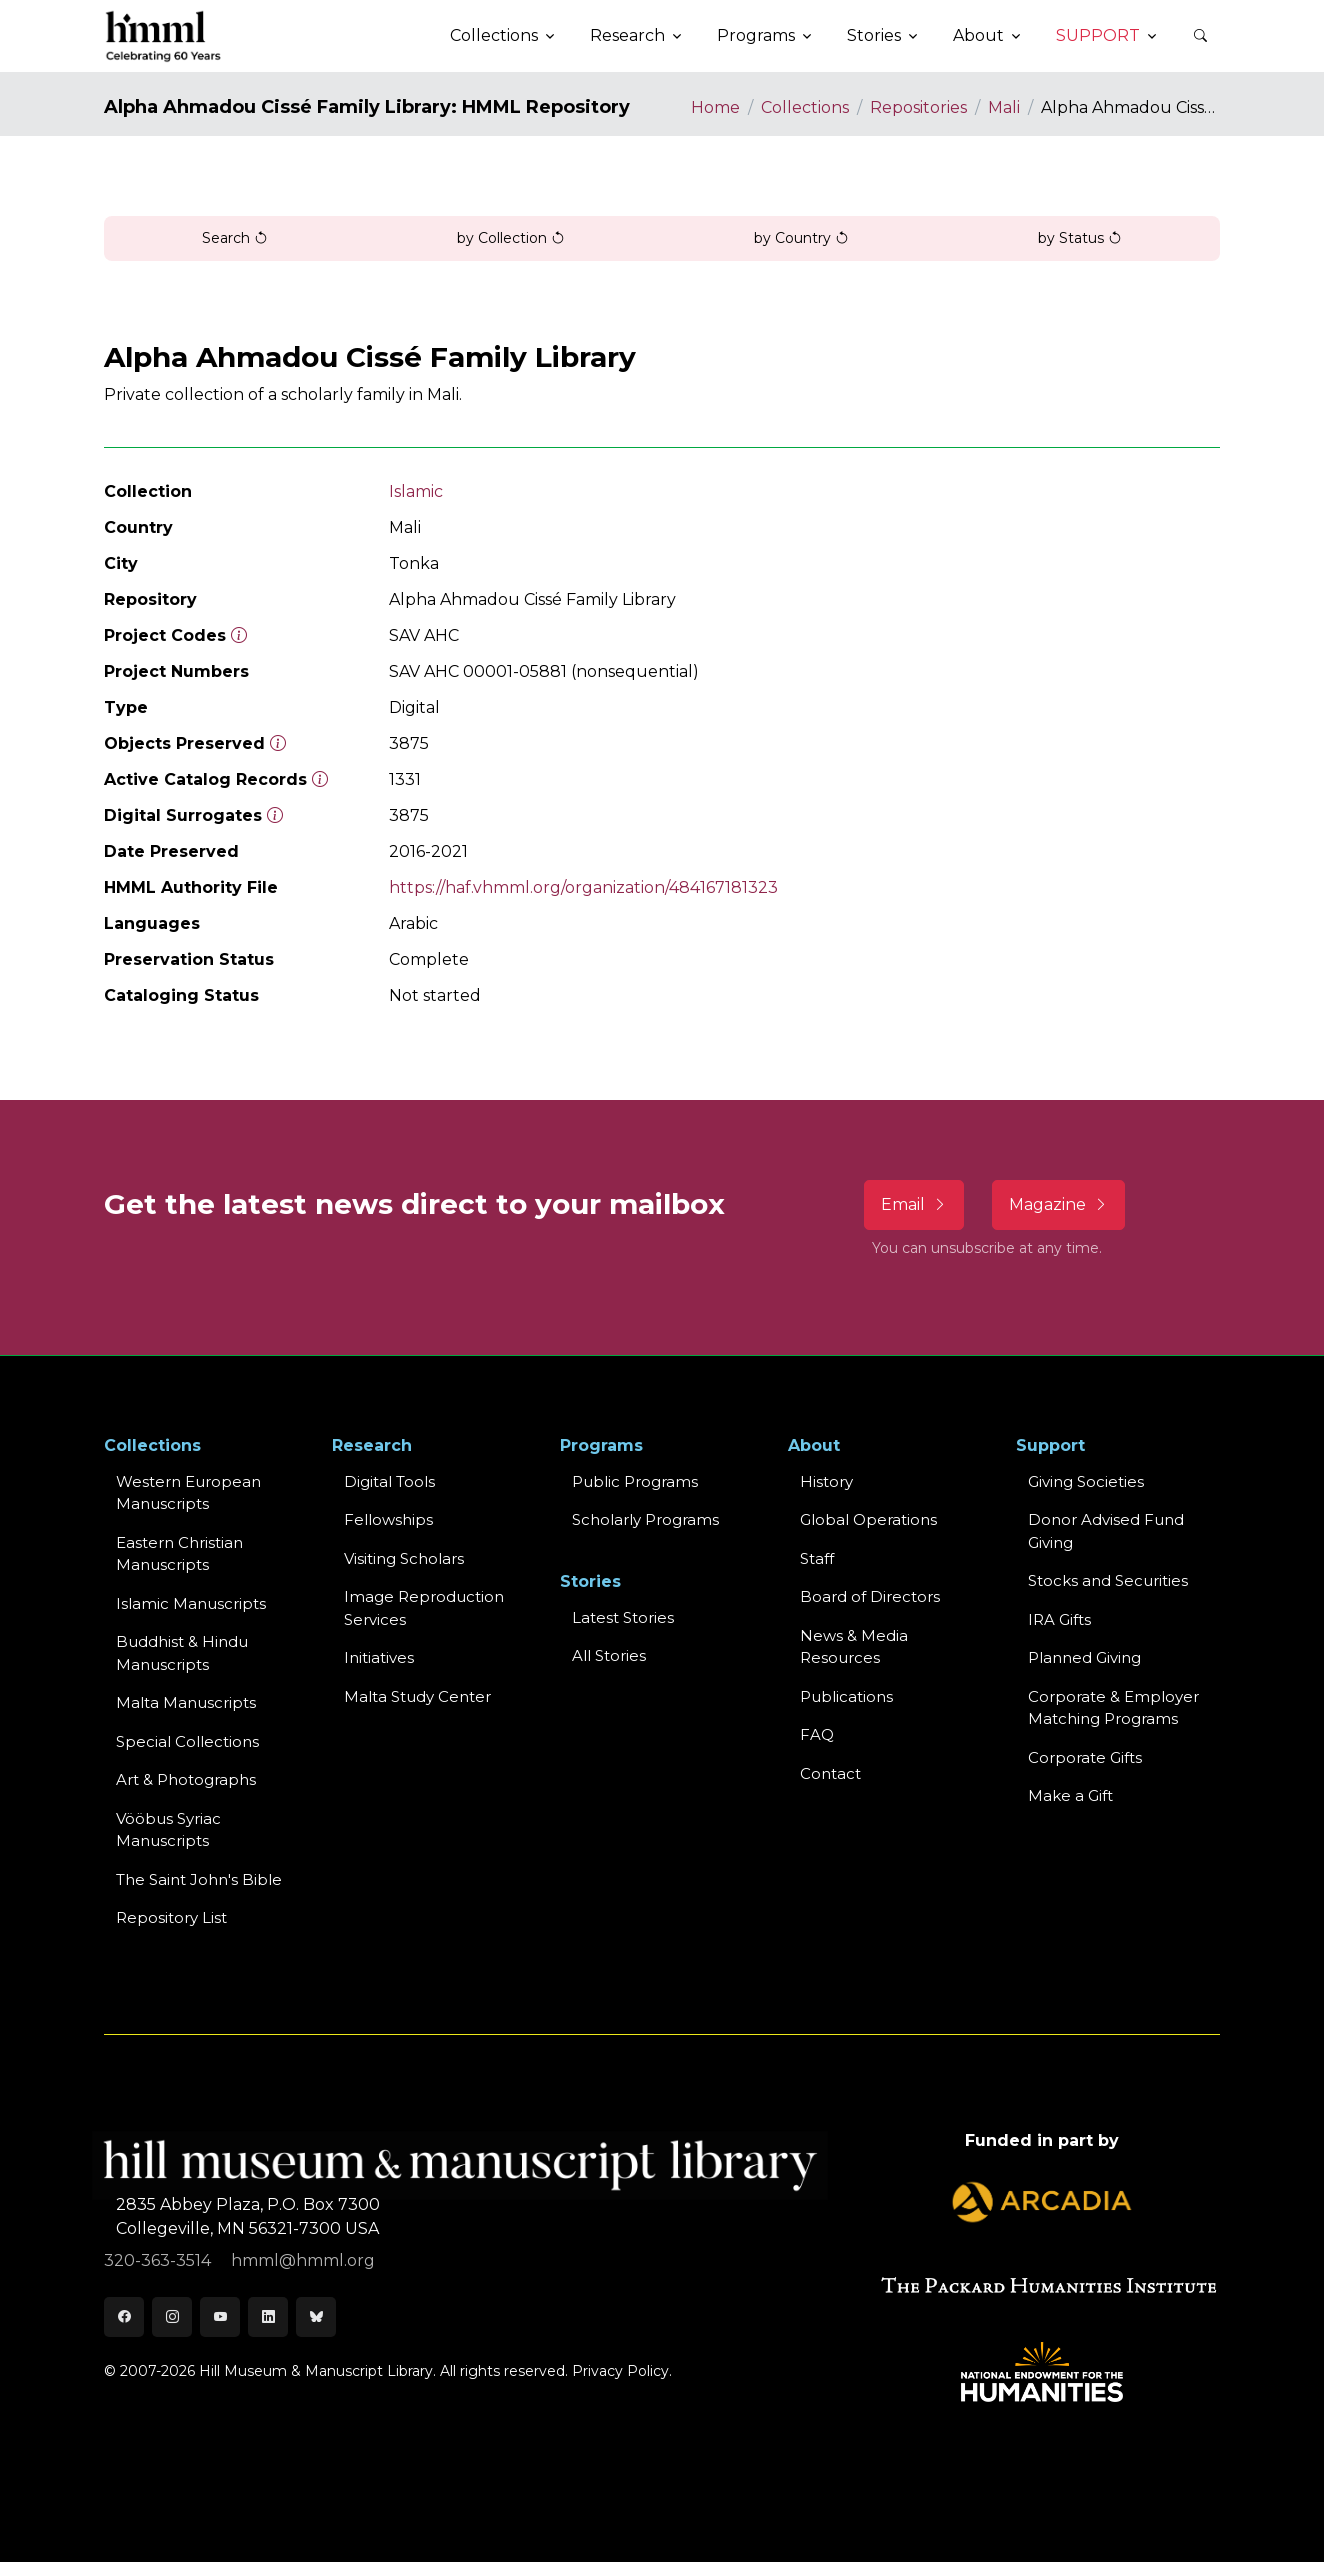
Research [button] (627, 35)
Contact (830, 1773)
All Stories (609, 1655)
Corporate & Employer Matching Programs (1113, 1708)
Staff (817, 1558)
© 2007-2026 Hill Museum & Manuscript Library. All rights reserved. (336, 2371)
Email (914, 1204)
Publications (846, 1696)
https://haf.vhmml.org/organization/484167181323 (583, 887)
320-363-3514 (159, 2260)
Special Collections (187, 1741)
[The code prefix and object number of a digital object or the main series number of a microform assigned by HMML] (239, 635)
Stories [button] (874, 35)
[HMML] (164, 36)
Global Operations (868, 1519)
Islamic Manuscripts (191, 1603)
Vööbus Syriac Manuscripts (168, 1830)
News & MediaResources (854, 1647)
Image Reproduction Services (424, 1608)
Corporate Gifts (1085, 1757)
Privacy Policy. (622, 2371)
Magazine (1058, 1204)
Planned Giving (1084, 1657)
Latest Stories (623, 1617)
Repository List (171, 1917)
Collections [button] (494, 35)
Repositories (918, 107)
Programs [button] (756, 35)
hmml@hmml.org (303, 2260)
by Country (801, 238)
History (826, 1481)
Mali (1004, 107)
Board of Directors (870, 1596)
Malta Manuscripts (186, 1702)
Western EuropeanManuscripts (188, 1493)
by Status (1080, 238)
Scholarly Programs (645, 1519)
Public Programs (635, 1481)
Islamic (416, 491)
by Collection (511, 238)
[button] (1200, 36)
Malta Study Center (417, 1696)
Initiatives (379, 1657)
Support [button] (1098, 35)
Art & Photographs (186, 1779)
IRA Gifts (1059, 1619)
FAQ (817, 1734)
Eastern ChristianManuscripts (179, 1554)
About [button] (978, 35)
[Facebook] (124, 2317)
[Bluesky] (316, 2317)
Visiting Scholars (404, 1558)
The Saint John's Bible (199, 1879)
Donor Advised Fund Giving (1106, 1531)
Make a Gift (1070, 1795)
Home (715, 107)
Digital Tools (389, 1481)
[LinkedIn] (268, 2317)
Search (235, 238)
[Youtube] (220, 2317)
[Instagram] (172, 2317)
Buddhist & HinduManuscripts (182, 1653)
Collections (805, 107)
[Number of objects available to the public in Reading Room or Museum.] (320, 779)
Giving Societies (1086, 1481)
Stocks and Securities (1108, 1580)
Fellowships (388, 1519)
